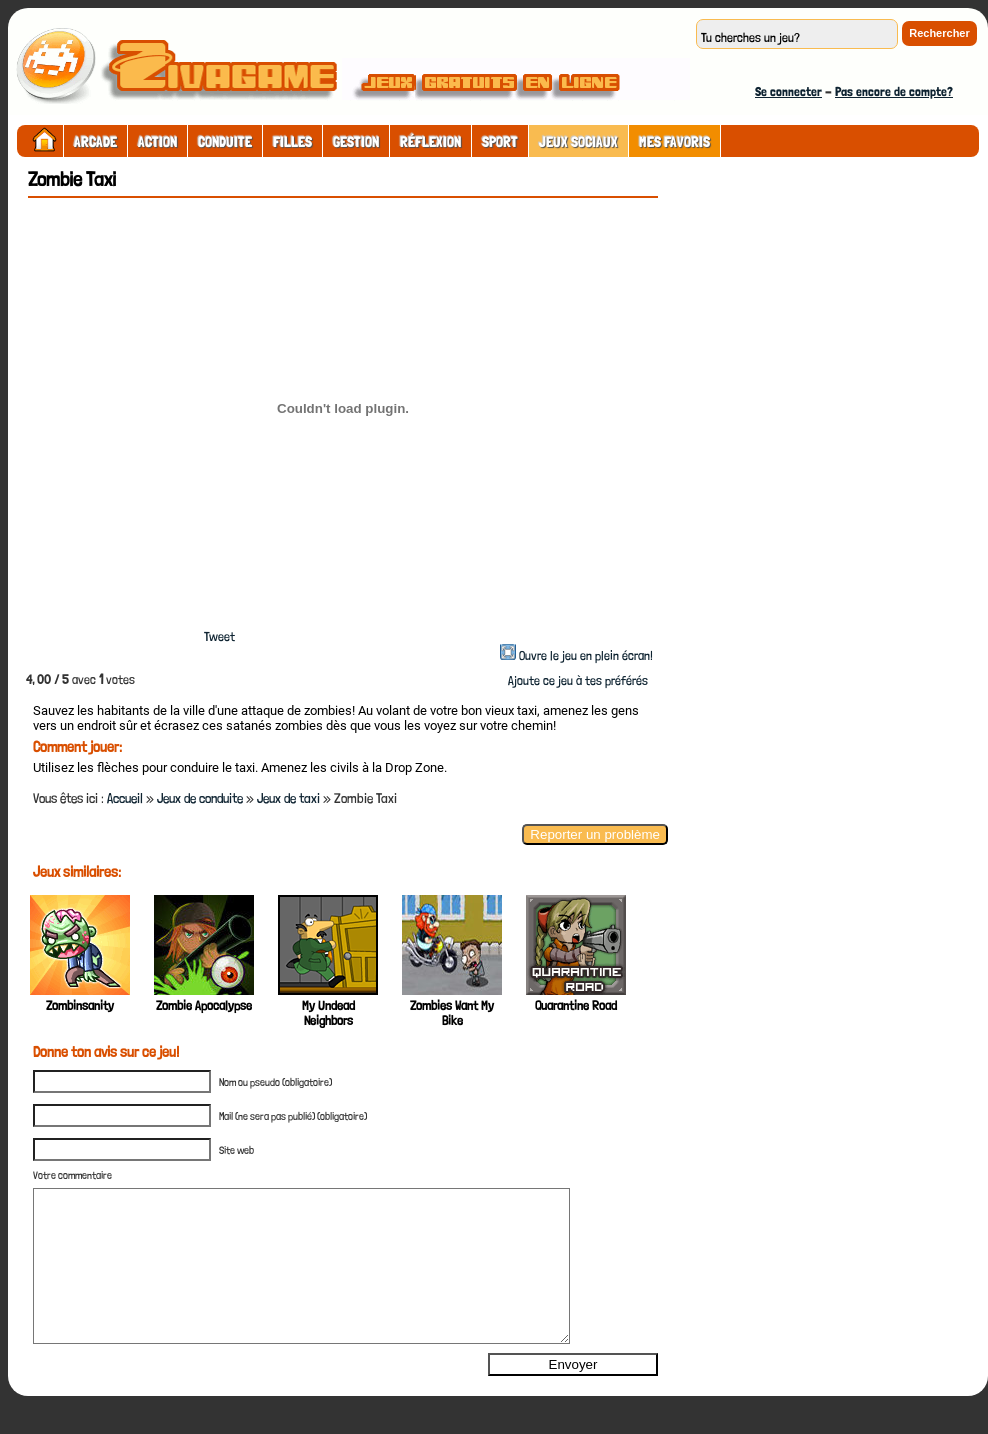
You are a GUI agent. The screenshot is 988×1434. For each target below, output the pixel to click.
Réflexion (430, 142)
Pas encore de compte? (894, 91)
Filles (292, 142)
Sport (500, 142)
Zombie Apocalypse (204, 1005)
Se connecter (788, 91)
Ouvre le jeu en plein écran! (586, 655)
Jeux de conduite (200, 798)
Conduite (225, 142)
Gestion (356, 142)
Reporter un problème (595, 834)
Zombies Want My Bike (452, 1013)
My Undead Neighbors (328, 1013)
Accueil (125, 798)
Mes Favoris (674, 142)
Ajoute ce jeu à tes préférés (576, 680)
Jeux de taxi (288, 798)
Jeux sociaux (578, 142)
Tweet (219, 636)
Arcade (95, 142)
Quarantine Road (576, 1005)
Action (157, 142)
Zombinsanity (80, 1005)
